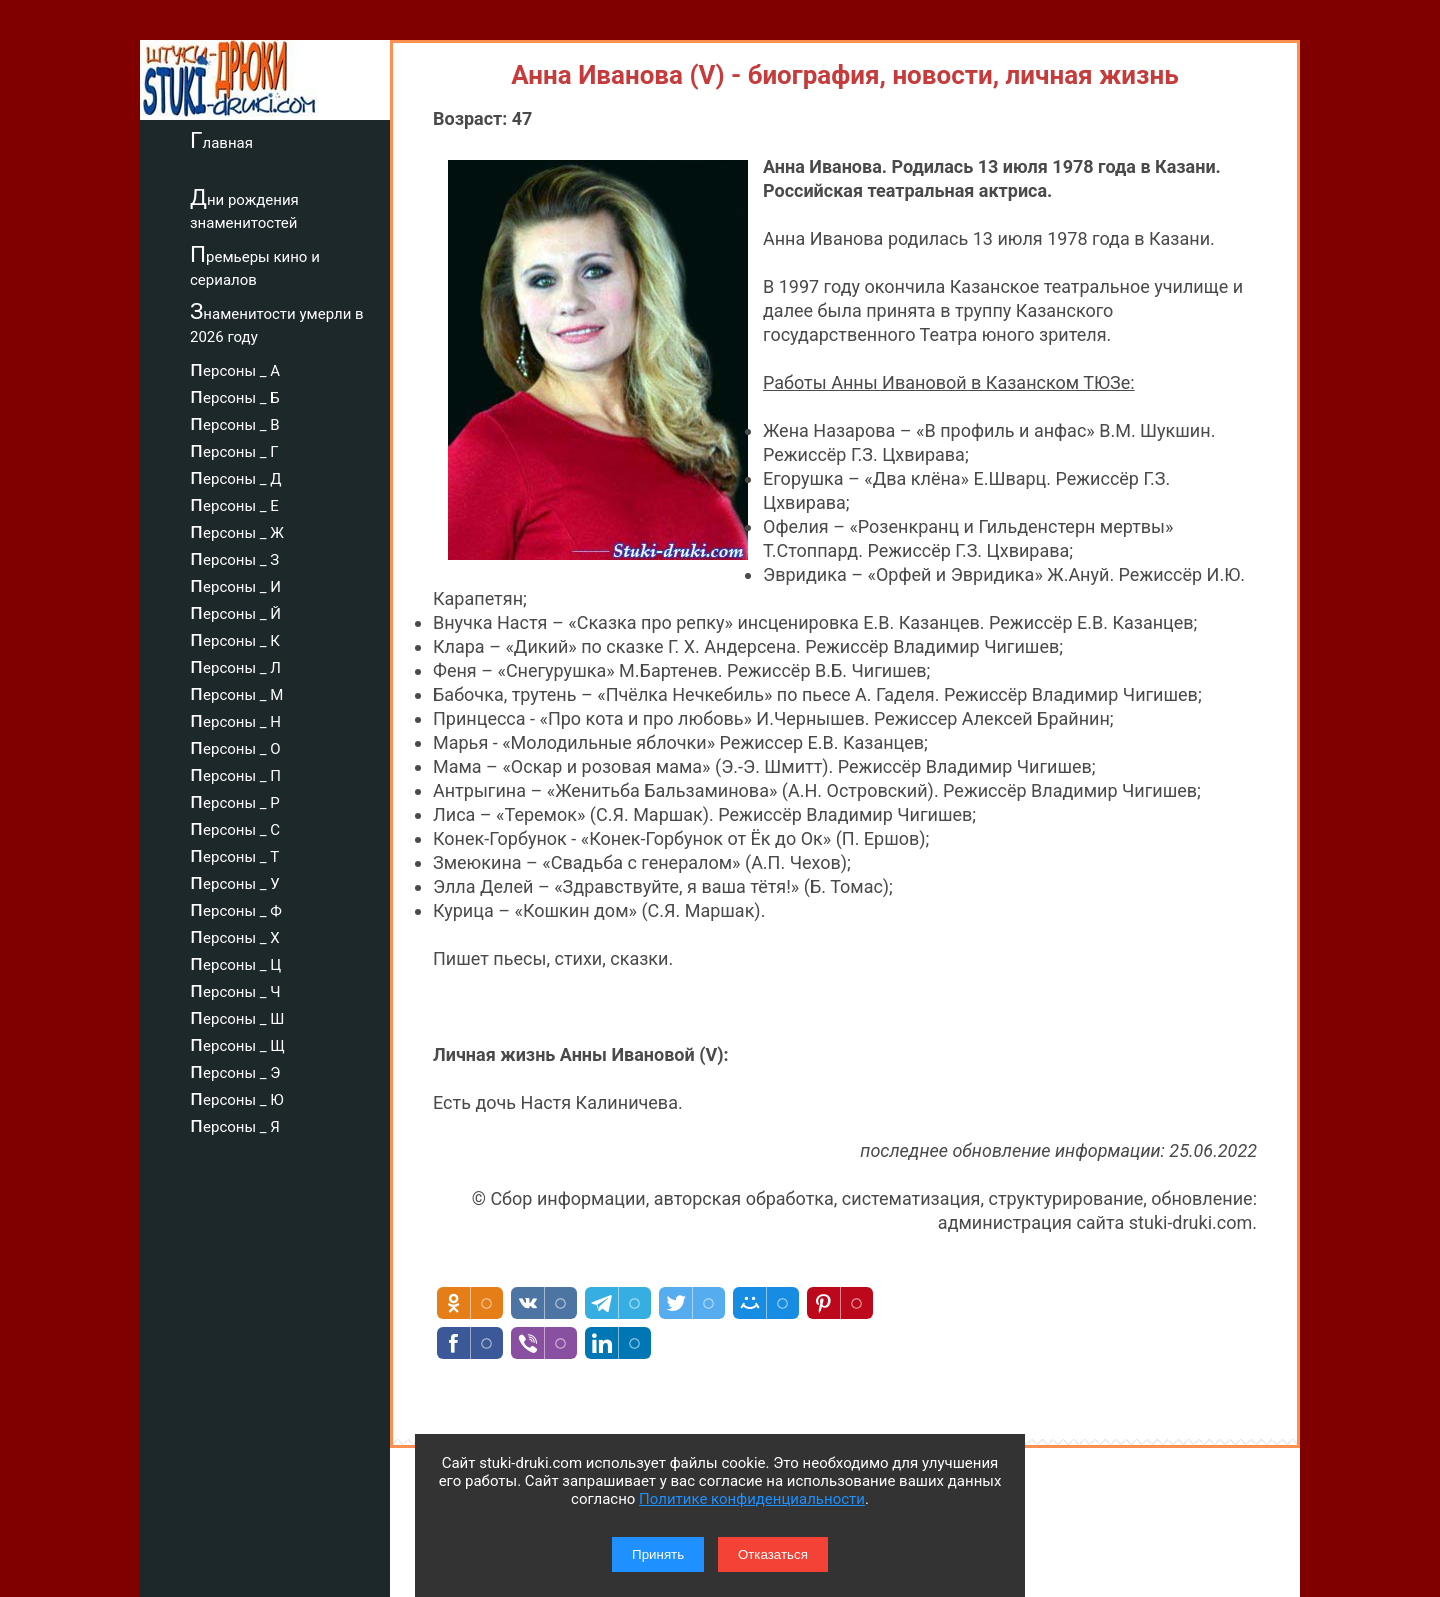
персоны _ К (235, 638)
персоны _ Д (236, 476)
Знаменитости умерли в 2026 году (277, 322)
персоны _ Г (234, 449)
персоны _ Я (235, 1124)
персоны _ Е (234, 503)
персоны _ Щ (237, 1043)
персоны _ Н (235, 719)
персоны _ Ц (235, 962)
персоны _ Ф (236, 908)
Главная (221, 140)
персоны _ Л (235, 665)
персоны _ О (235, 746)
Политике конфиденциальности (752, 1499)
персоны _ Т (234, 854)
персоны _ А (235, 368)
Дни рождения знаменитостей (244, 208)
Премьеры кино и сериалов (255, 265)
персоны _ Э (235, 1070)
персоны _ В (235, 422)
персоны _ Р (235, 800)
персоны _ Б (235, 395)
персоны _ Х (235, 935)
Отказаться (773, 1554)
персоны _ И (235, 584)
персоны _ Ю (237, 1097)
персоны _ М (236, 692)
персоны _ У (235, 881)
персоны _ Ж (237, 530)
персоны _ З (234, 557)
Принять (658, 1554)
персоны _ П (235, 773)
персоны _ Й (235, 611)
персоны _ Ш (237, 1016)
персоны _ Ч (235, 989)
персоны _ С (235, 827)
